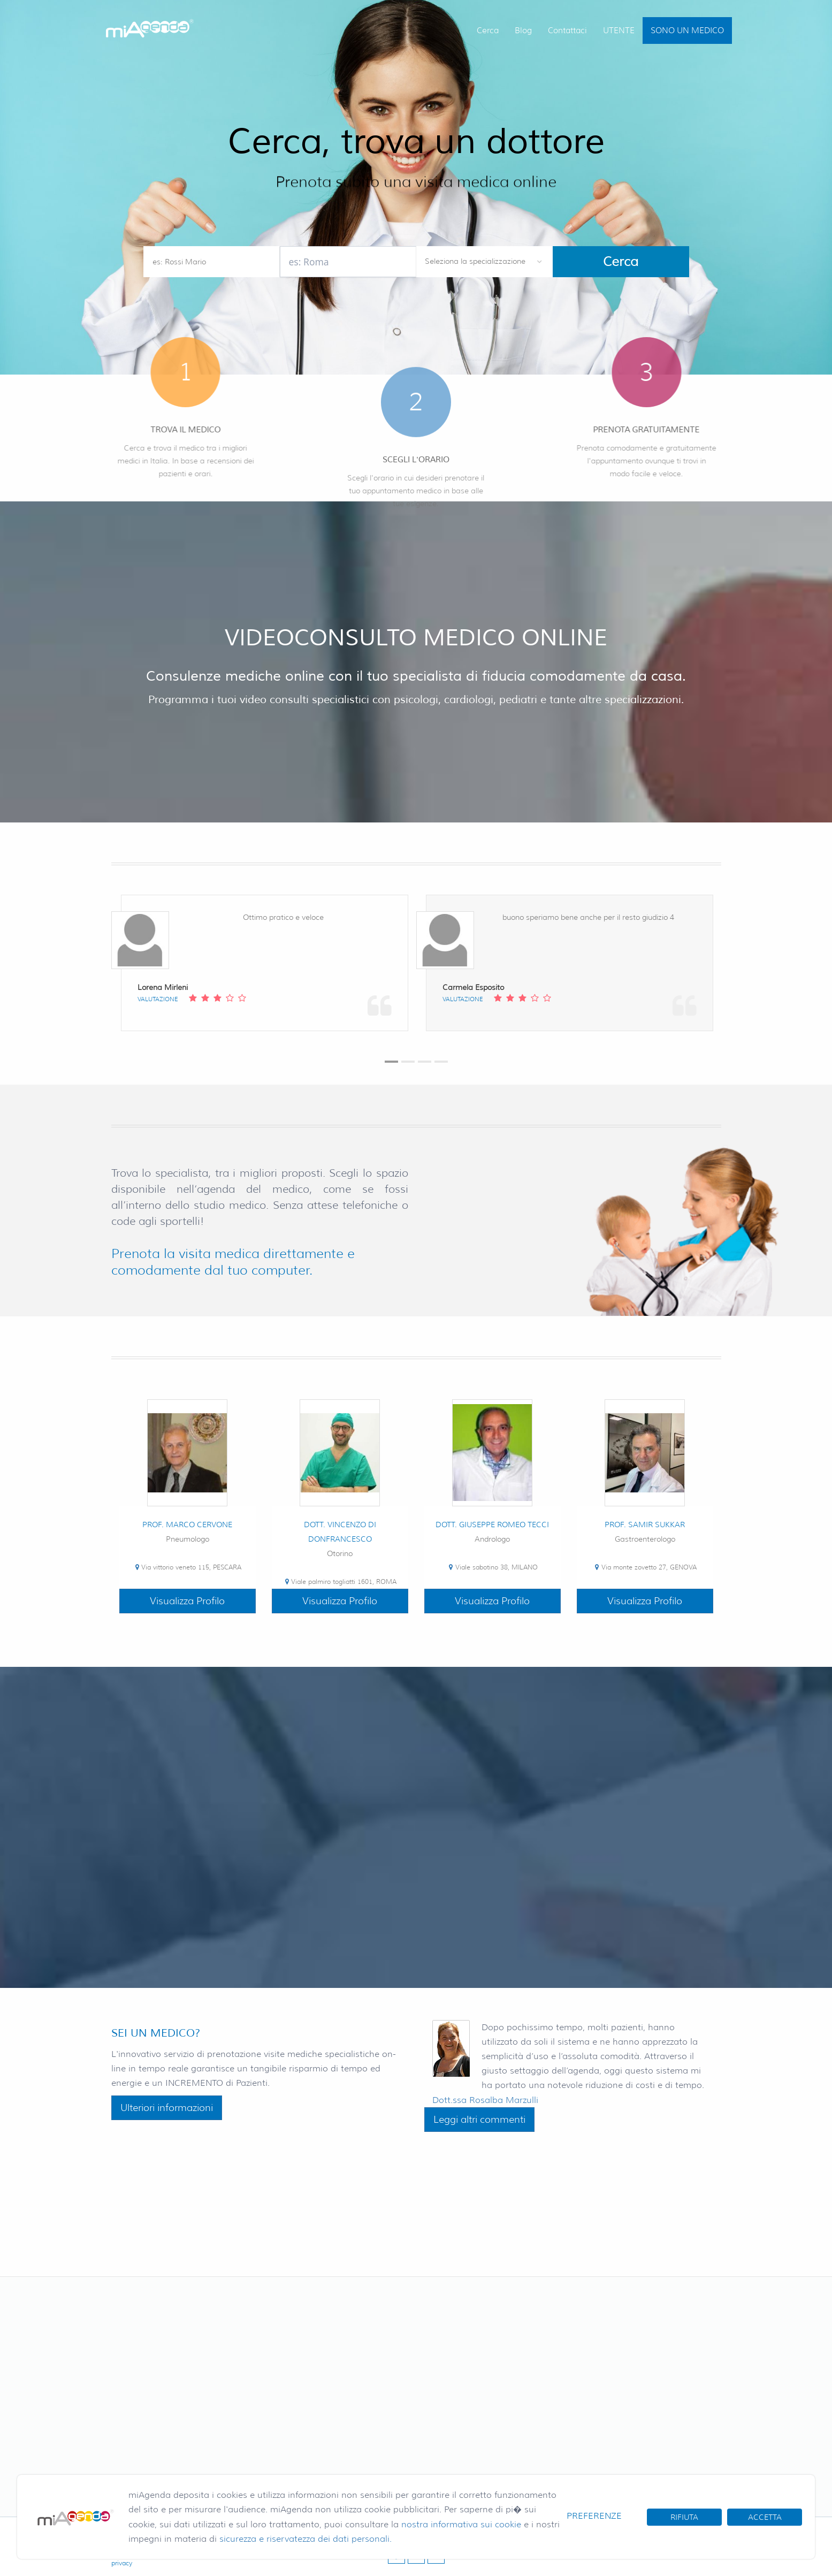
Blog (523, 30)
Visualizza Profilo (187, 1601)
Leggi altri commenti (479, 2119)
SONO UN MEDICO (687, 30)
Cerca (488, 30)
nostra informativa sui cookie (461, 2524)
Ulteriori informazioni (166, 2108)
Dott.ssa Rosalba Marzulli (485, 2100)
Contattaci (567, 30)
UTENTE (619, 30)
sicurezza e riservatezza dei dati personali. (305, 2539)
